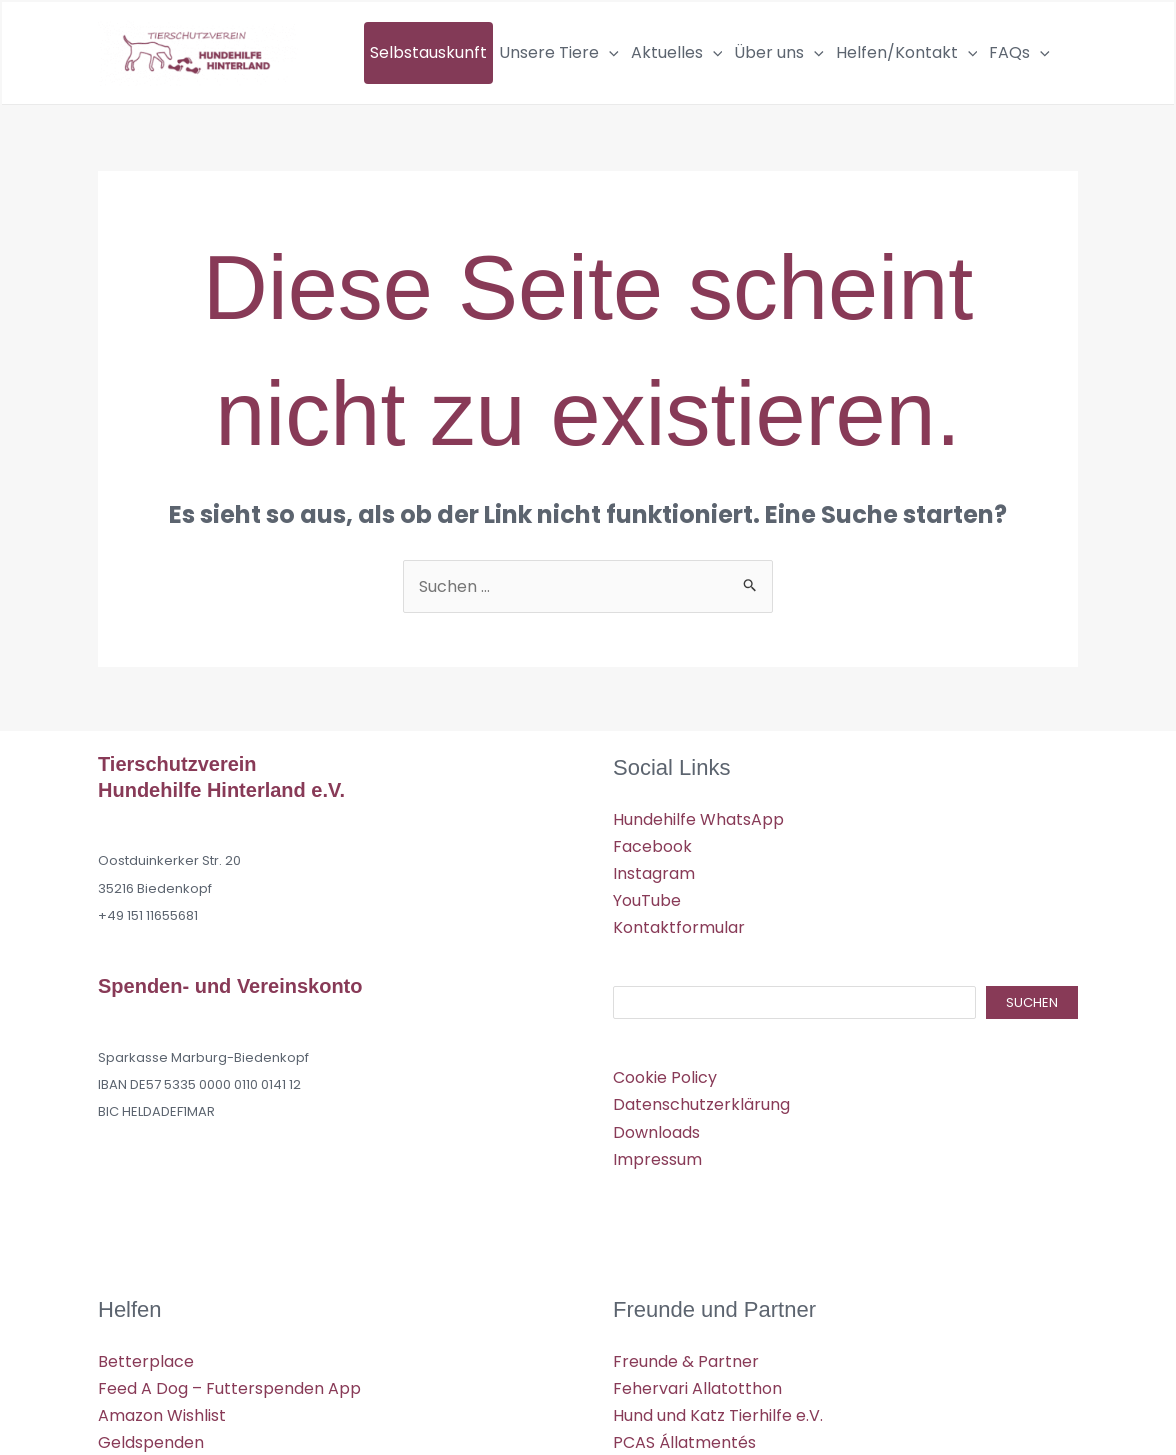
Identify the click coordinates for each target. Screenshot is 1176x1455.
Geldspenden (151, 1442)
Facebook (652, 846)
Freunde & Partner (686, 1361)
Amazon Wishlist (162, 1415)
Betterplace (146, 1361)
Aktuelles (677, 53)
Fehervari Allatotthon (697, 1388)
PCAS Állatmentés (684, 1442)
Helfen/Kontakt (907, 53)
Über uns (779, 53)
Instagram (654, 873)
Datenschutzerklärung (701, 1104)
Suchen (1032, 1002)
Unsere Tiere (559, 53)
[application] (609, 53)
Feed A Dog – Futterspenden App (229, 1388)
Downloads (656, 1132)
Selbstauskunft (428, 52)
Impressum (657, 1159)
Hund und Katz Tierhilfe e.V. (718, 1415)
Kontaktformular (679, 927)
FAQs (1019, 53)
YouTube (647, 900)
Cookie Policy (665, 1077)
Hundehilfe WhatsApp (698, 819)
